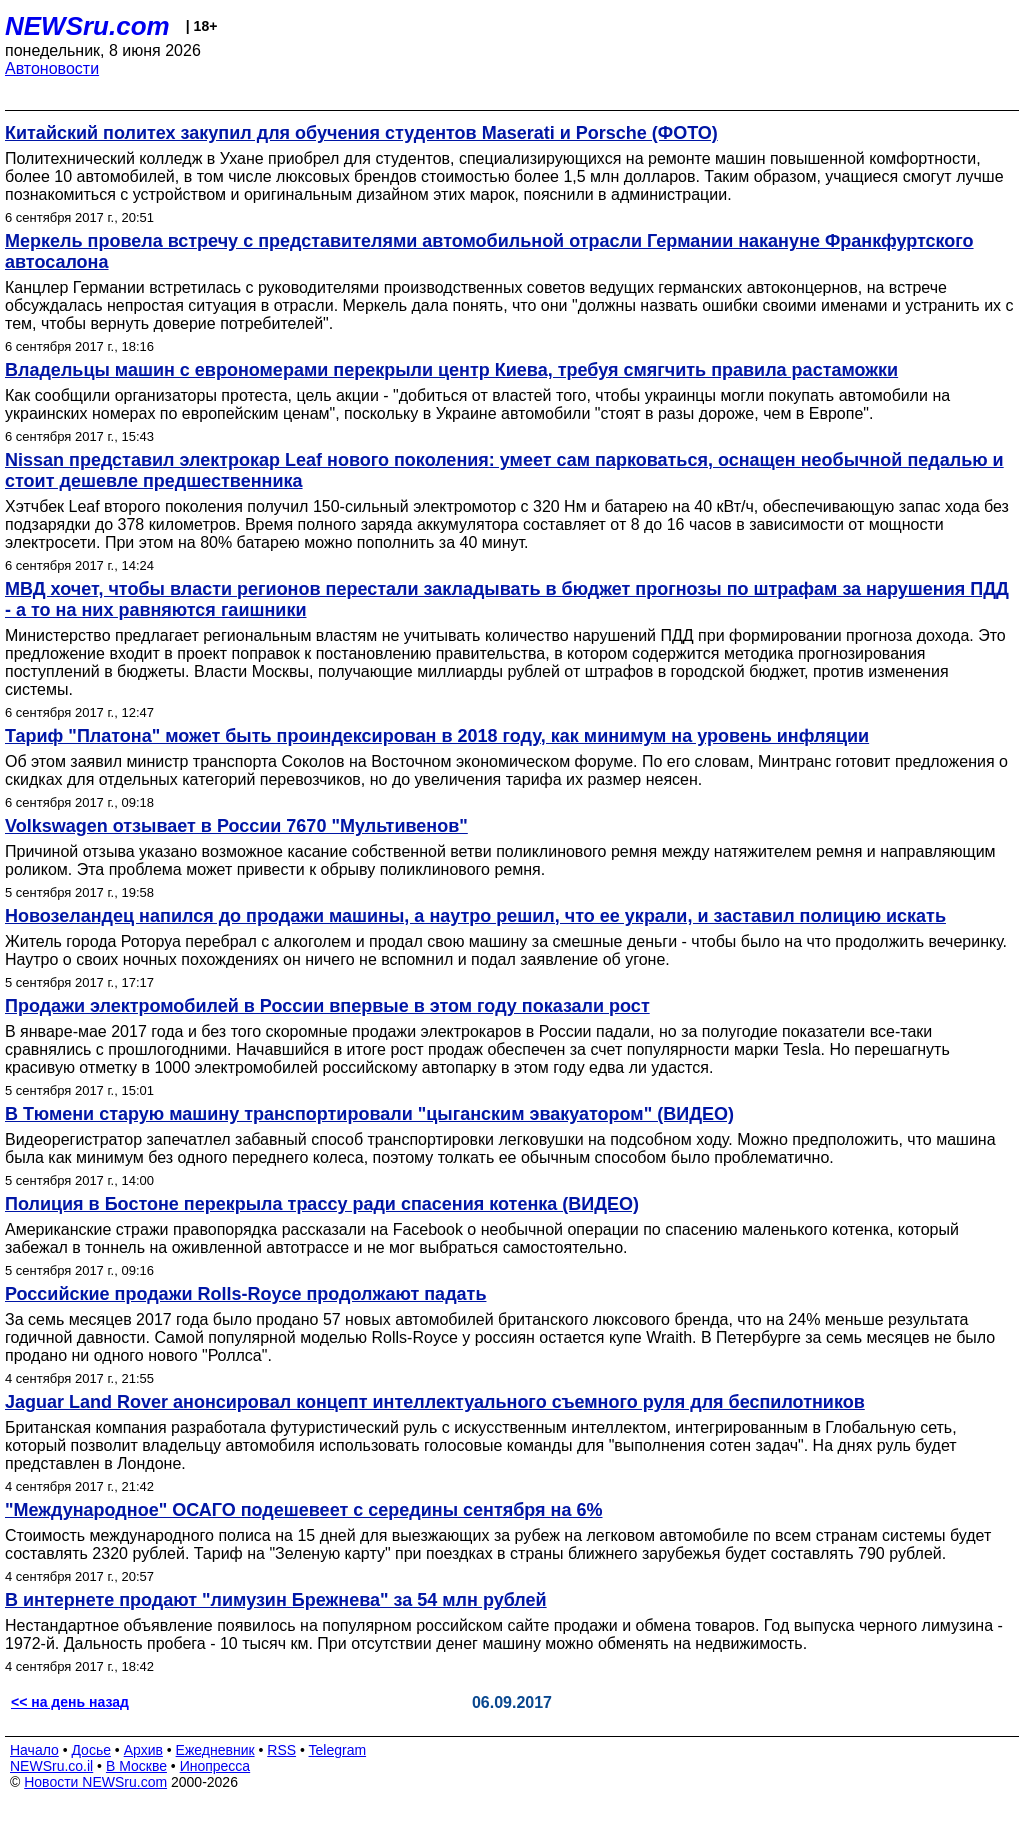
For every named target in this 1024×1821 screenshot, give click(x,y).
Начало (34, 1750)
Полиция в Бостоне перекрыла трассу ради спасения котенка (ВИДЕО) (322, 1204)
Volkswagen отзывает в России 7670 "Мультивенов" (236, 826)
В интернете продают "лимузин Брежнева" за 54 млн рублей (276, 1600)
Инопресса (215, 1766)
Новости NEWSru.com (95, 1782)
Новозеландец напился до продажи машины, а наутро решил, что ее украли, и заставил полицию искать (475, 916)
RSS (281, 1750)
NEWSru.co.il (51, 1766)
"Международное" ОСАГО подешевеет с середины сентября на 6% (304, 1510)
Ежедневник (215, 1750)
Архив (143, 1750)
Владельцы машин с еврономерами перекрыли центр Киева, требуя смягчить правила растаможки (451, 370)
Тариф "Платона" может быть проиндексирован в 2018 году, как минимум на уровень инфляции (437, 736)
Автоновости (52, 68)
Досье (91, 1750)
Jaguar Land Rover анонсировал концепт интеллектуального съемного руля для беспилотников (435, 1402)
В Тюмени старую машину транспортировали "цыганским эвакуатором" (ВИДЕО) (369, 1114)
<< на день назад (70, 1702)
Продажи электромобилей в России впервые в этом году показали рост (327, 1006)
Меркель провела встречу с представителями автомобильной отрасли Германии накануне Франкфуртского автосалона (489, 251)
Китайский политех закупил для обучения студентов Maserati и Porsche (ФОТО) (361, 133)
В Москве (136, 1766)
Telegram (338, 1750)
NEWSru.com (87, 26)
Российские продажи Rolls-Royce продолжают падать (245, 1294)
